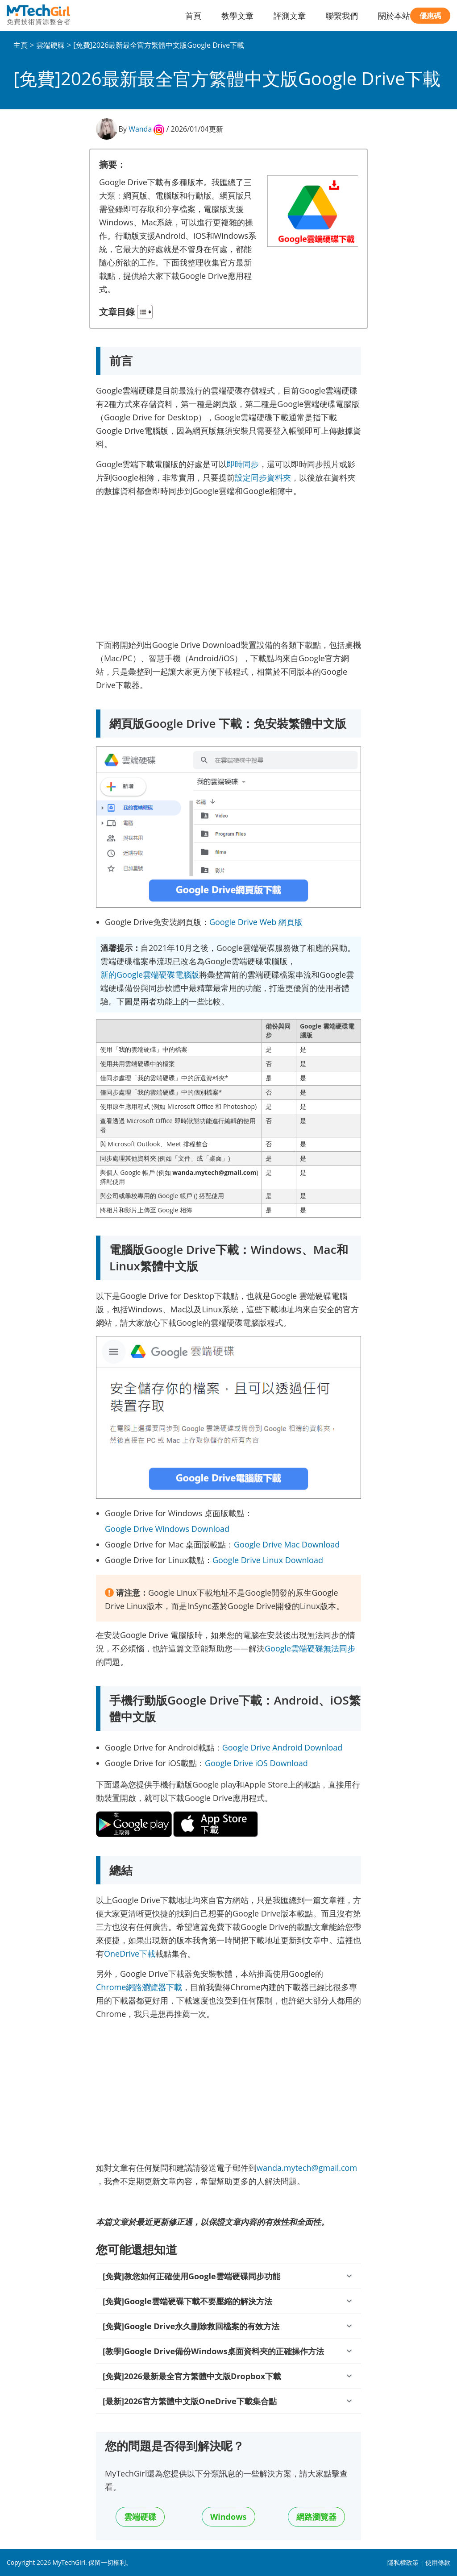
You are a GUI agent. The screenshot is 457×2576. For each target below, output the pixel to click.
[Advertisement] (228, 566)
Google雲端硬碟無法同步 (310, 1648)
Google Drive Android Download (282, 1747)
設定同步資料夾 (263, 477)
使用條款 (437, 2562)
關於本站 (394, 15)
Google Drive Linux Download (267, 1560)
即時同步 (243, 464)
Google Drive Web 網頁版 (256, 922)
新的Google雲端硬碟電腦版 (149, 974)
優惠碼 (430, 16)
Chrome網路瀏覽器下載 (139, 1987)
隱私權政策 (403, 2562)
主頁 (20, 45)
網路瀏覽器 (316, 2516)
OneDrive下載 (129, 1953)
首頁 (193, 15)
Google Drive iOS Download (256, 1763)
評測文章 (290, 15)
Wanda (140, 129)
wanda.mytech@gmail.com (307, 2167)
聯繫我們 (342, 15)
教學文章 (237, 15)
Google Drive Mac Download (287, 1544)
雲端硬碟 (50, 45)
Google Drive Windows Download (167, 1528)
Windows (228, 2516)
